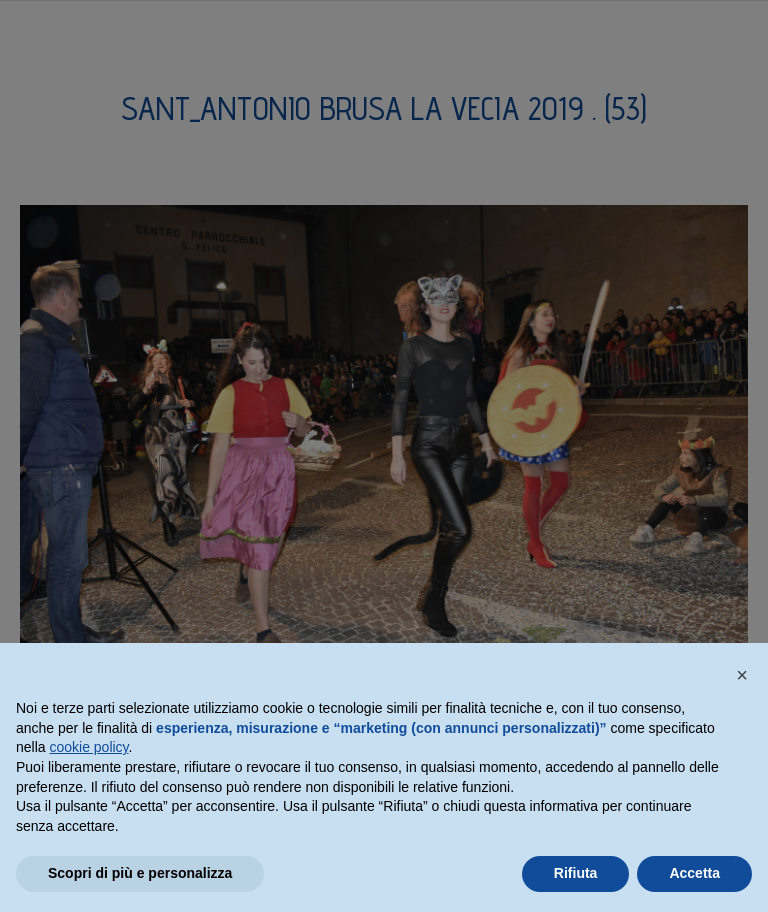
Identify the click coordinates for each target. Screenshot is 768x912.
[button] (742, 675)
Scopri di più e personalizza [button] (140, 873)
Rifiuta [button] (576, 873)
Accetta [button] (694, 873)
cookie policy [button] (88, 747)
